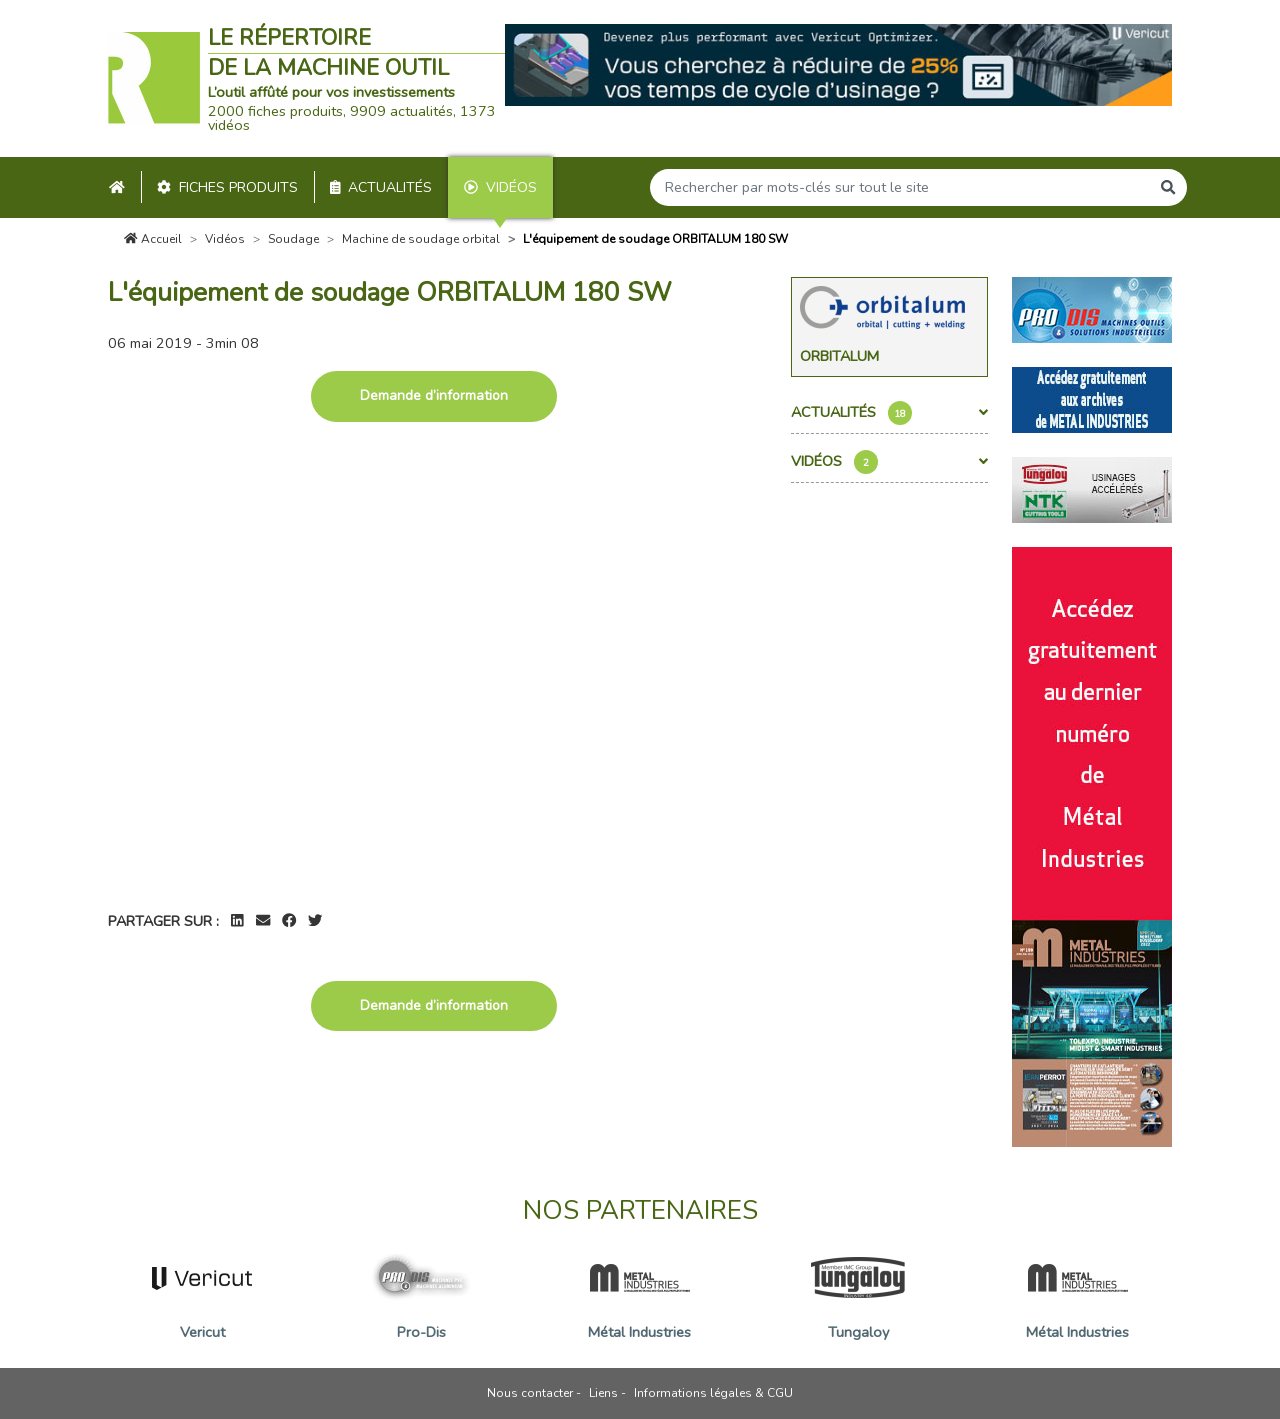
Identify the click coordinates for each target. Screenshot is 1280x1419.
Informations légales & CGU (713, 1393)
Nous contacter (530, 1393)
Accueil (153, 239)
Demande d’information (434, 395)
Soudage (293, 239)
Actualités (381, 187)
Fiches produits (227, 187)
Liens (603, 1393)
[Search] (900, 187)
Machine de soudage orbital (421, 239)
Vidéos (500, 187)
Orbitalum (839, 356)
